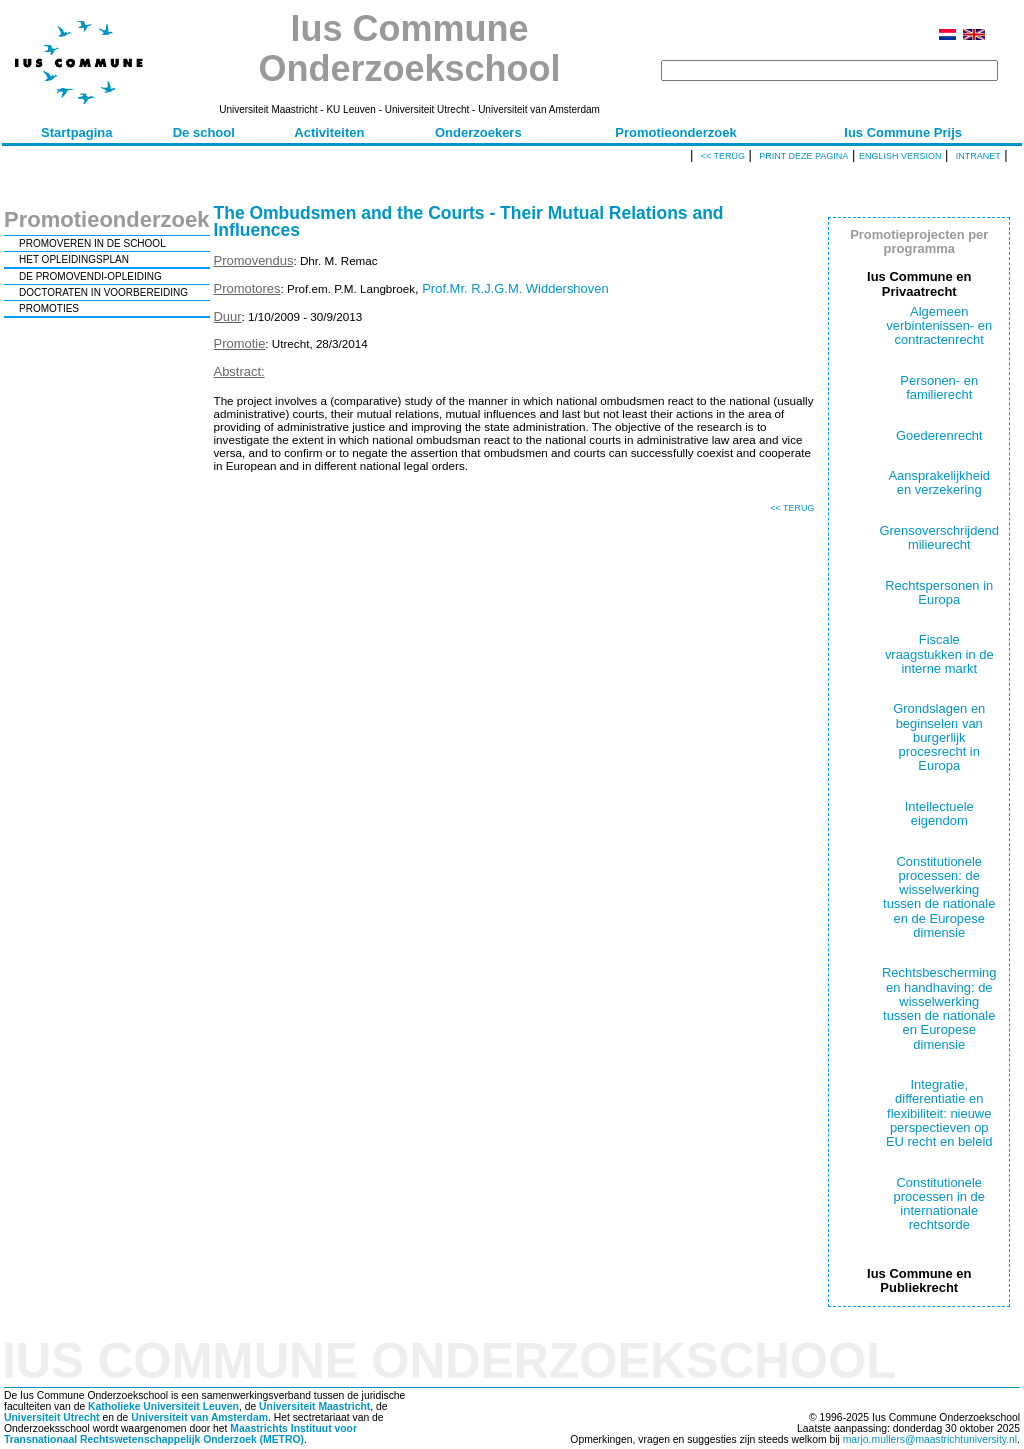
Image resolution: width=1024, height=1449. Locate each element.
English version (900, 156)
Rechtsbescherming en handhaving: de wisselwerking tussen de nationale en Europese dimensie (939, 1008)
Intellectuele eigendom (939, 813)
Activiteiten (329, 132)
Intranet (978, 156)
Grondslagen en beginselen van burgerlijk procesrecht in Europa (939, 737)
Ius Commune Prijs (903, 132)
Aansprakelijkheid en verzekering (939, 482)
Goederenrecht (939, 435)
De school (204, 132)
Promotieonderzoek (675, 132)
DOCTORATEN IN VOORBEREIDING (103, 292)
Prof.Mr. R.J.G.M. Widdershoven (515, 288)
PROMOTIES (49, 308)
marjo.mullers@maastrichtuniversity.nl (930, 1439)
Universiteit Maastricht (314, 1406)
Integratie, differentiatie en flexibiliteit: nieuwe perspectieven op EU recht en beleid (939, 1113)
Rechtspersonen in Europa (939, 592)
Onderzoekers (478, 132)
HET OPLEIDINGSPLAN (74, 259)
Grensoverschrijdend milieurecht (939, 537)
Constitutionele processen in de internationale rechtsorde (939, 1204)
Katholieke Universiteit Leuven (163, 1406)
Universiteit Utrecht (52, 1417)
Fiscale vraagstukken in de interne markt (939, 654)
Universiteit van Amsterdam (199, 1417)
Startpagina (77, 132)
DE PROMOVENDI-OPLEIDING (90, 276)
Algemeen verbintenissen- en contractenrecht (939, 326)
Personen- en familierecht (939, 387)
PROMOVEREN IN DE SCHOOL (92, 243)
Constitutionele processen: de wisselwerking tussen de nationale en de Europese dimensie (939, 897)
